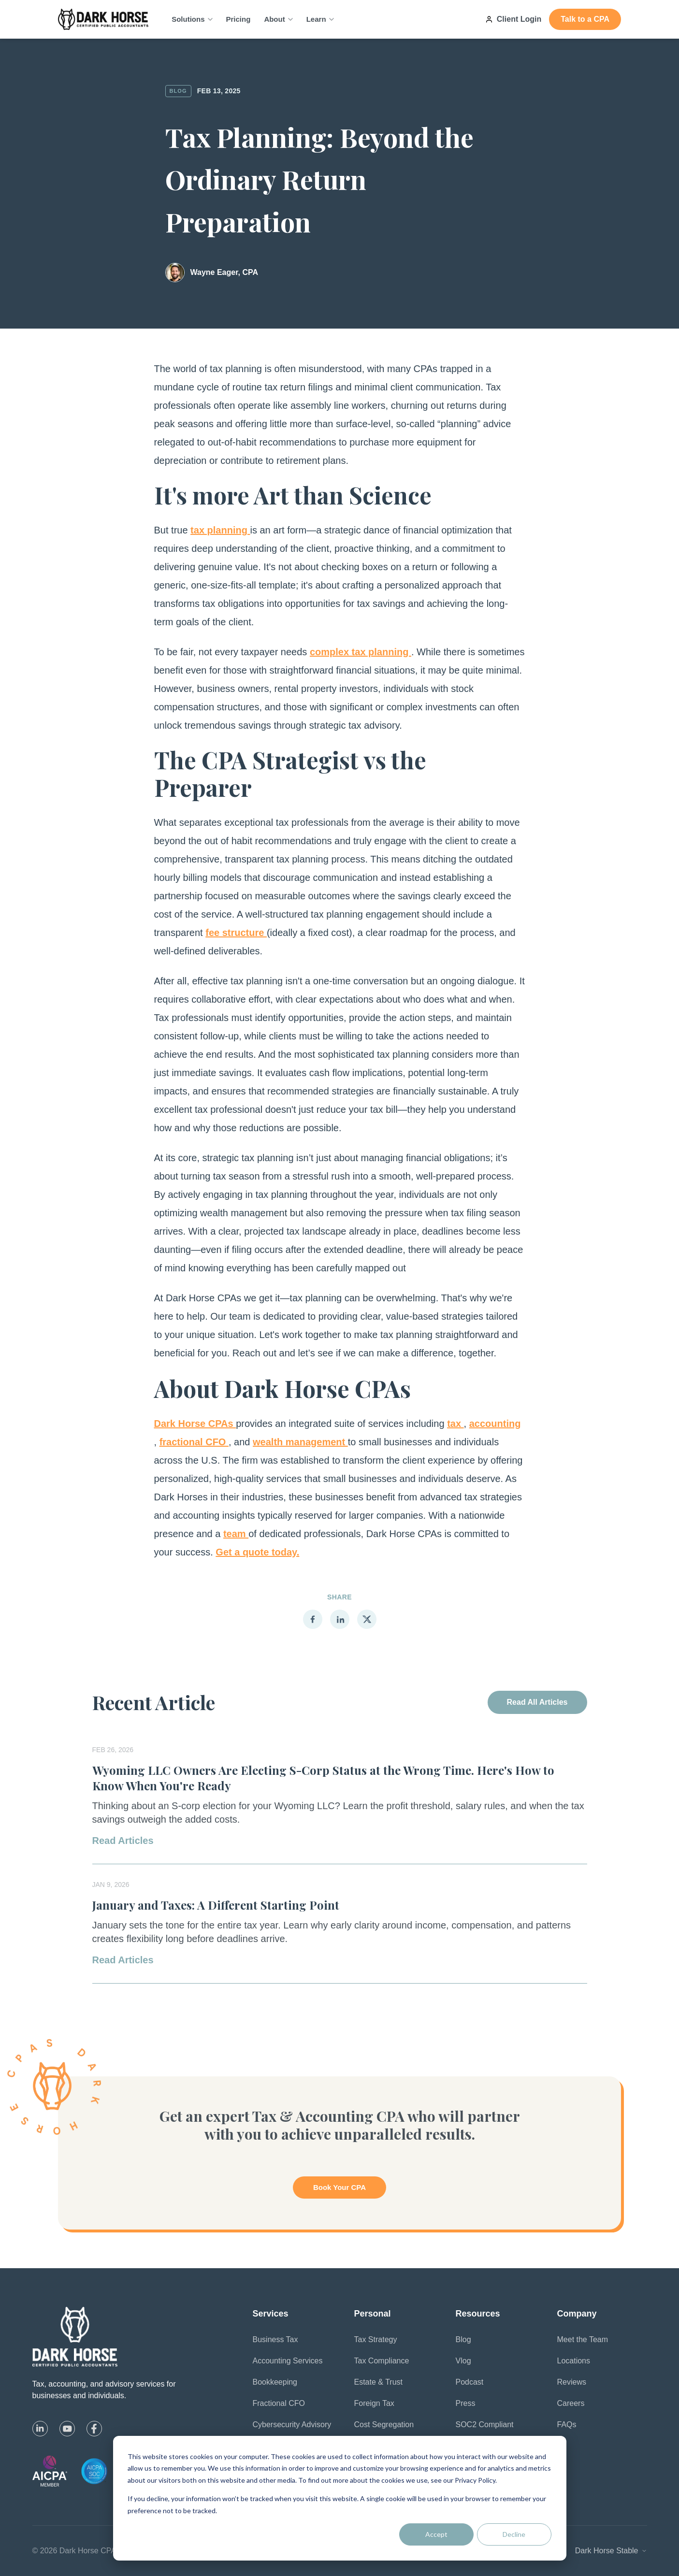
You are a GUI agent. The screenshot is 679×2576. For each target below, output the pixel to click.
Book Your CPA (339, 2187)
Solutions (192, 19)
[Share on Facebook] (312, 1619)
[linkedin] (40, 2428)
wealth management (300, 1442)
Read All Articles (537, 1702)
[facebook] (94, 2428)
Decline (514, 2534)
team (235, 1533)
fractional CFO (194, 1442)
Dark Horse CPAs (195, 1423)
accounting (495, 1423)
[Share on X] (366, 1619)
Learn (320, 19)
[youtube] (67, 2428)
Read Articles (123, 1840)
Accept (436, 2534)
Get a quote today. (257, 1552)
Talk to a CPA (585, 19)
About (278, 19)
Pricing (238, 19)
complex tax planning (360, 652)
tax (455, 1423)
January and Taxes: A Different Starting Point (215, 1905)
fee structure (236, 932)
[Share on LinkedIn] (339, 1619)
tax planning (220, 530)
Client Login (513, 19)
